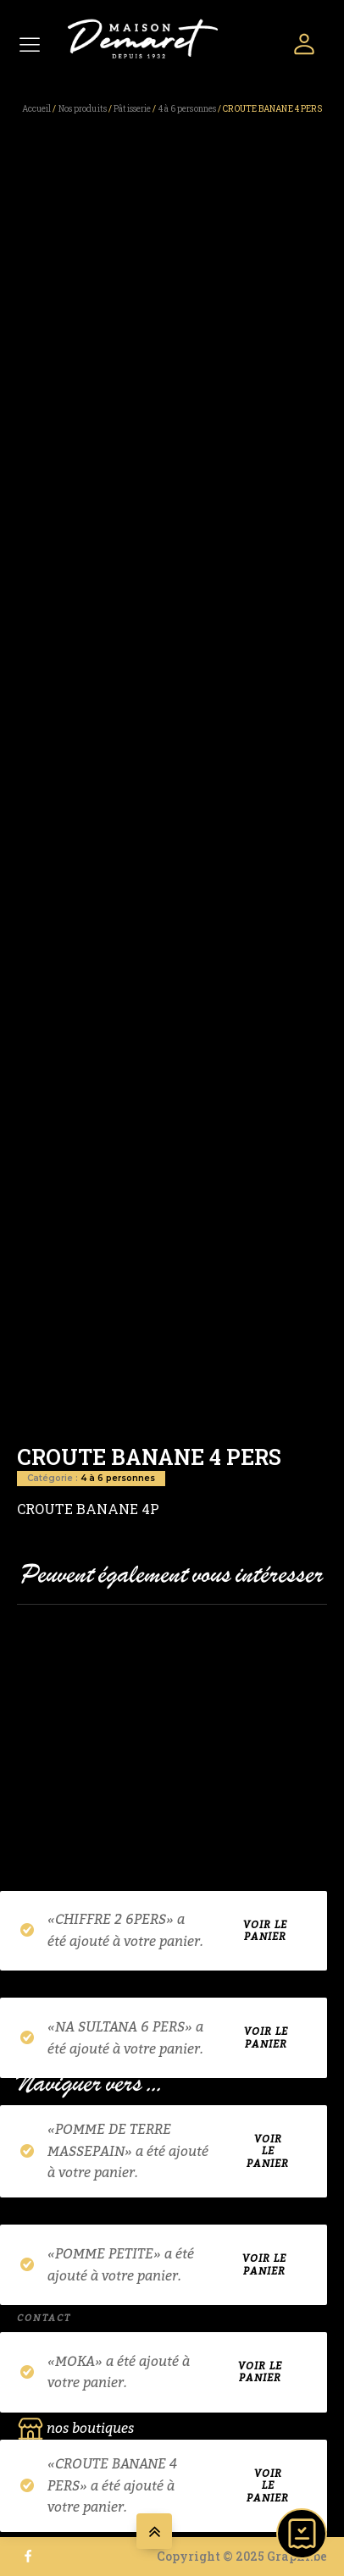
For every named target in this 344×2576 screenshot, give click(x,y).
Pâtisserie (132, 108)
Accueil (37, 108)
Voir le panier (265, 1930)
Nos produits (82, 108)
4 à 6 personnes (187, 108)
